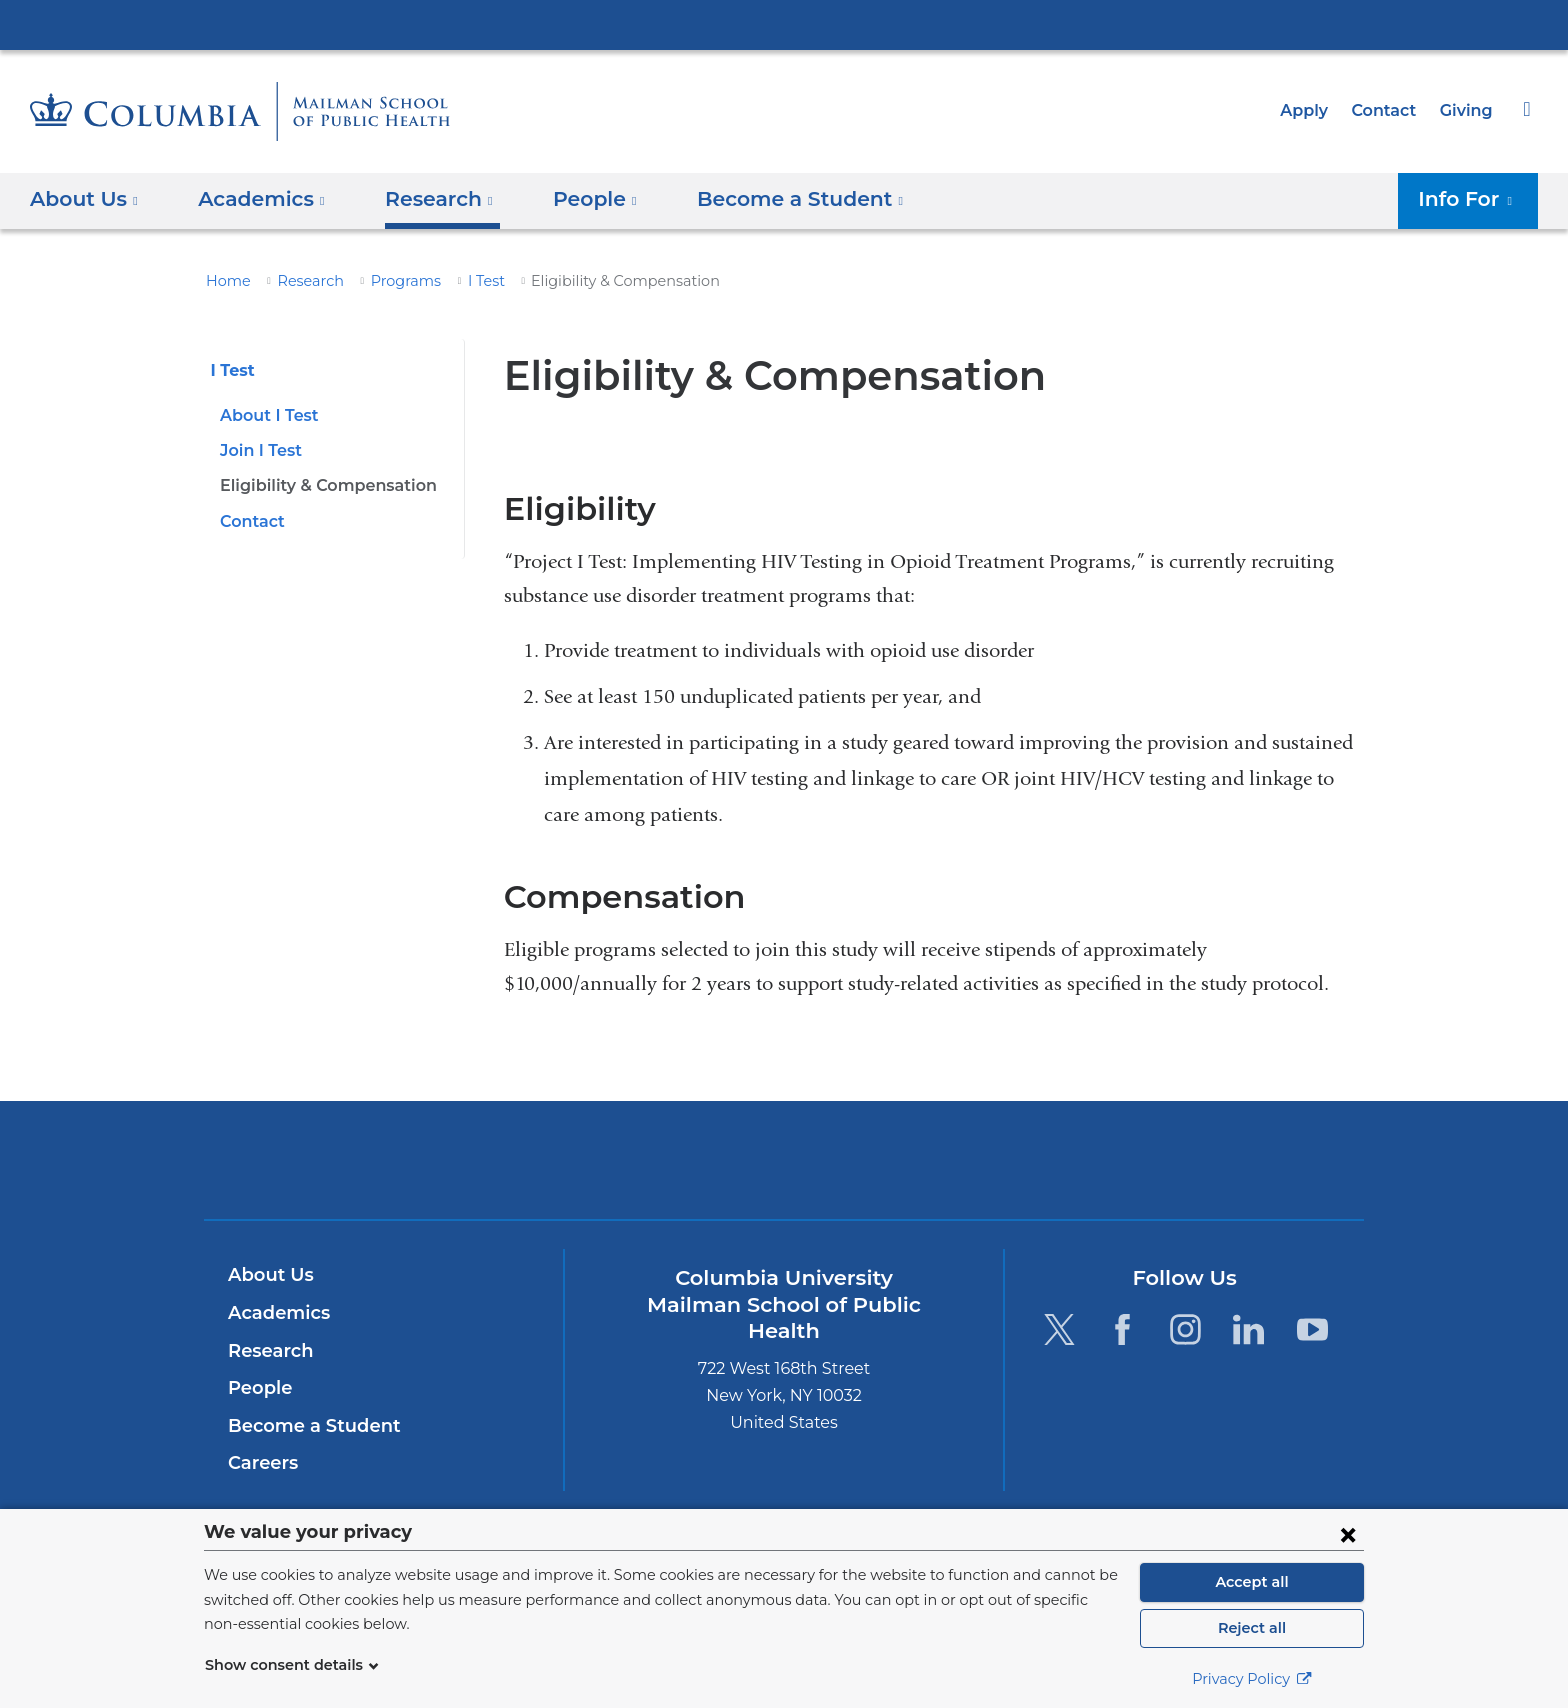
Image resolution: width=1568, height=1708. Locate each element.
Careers (261, 1463)
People (257, 1388)
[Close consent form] (1348, 1534)
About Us (268, 1275)
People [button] (575, 199)
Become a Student (306, 1426)
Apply (1313, 110)
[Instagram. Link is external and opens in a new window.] (1185, 1329)
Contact (1389, 110)
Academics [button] (255, 199)
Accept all (1252, 1582)
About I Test (265, 415)
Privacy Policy (1252, 1679)
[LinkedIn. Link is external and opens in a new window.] (1249, 1329)
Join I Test (259, 450)
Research (302, 281)
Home (225, 281)
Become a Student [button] (769, 199)
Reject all (1251, 1628)
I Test (466, 281)
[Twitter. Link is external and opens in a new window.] (1058, 1329)
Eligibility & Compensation (321, 485)
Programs (391, 281)
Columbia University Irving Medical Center (784, 24)
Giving (1468, 110)
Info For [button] (1471, 199)
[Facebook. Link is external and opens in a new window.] (1122, 1329)
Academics (275, 1313)
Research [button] (425, 199)
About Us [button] (84, 199)
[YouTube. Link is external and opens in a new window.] (1312, 1329)
